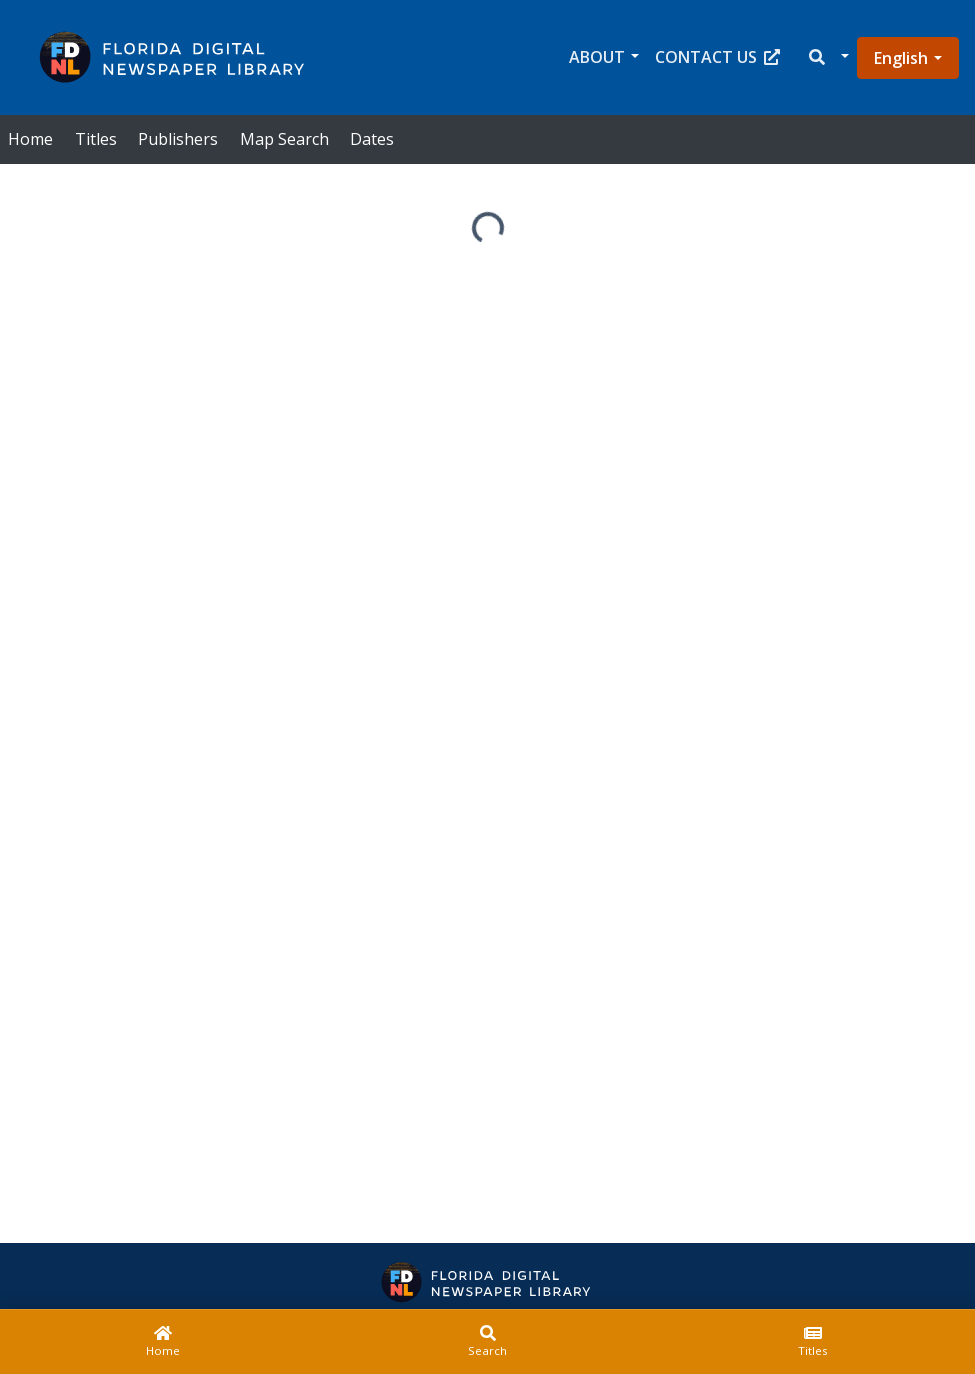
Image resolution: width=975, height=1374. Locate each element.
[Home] (162, 1342)
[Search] (487, 1342)
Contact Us (717, 57)
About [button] (597, 57)
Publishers (178, 139)
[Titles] (812, 1342)
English (901, 58)
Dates (372, 139)
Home (30, 139)
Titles (96, 139)
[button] (827, 57)
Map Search (284, 139)
